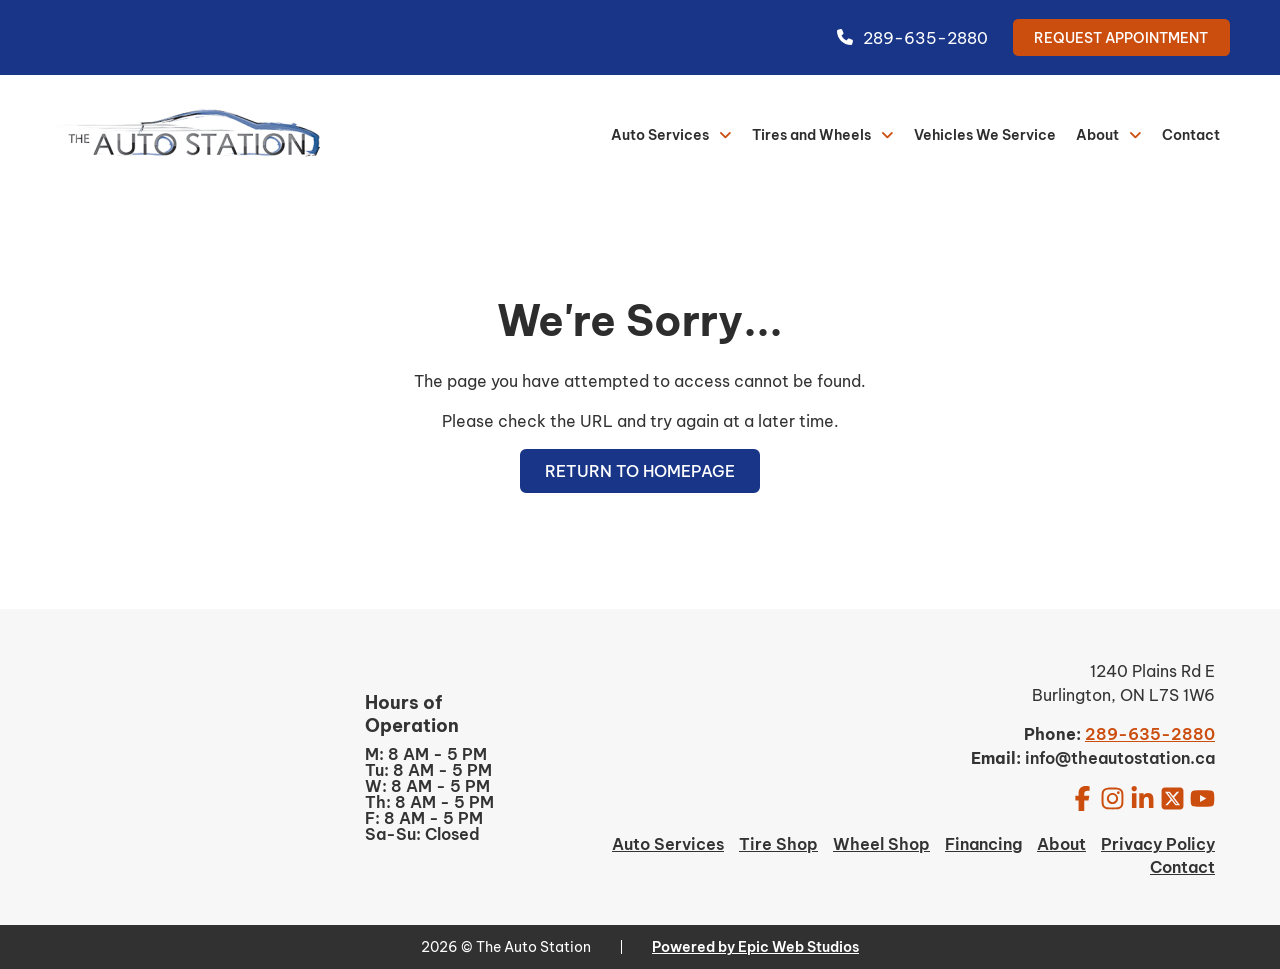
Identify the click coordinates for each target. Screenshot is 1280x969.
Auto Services (660, 135)
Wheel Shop (881, 844)
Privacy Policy (1158, 844)
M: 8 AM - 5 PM (426, 754)
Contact (1191, 135)
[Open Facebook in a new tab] (1082, 798)
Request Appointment (1121, 38)
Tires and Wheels (811, 135)
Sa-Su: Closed (422, 834)
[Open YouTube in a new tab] (1202, 798)
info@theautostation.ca (1120, 758)
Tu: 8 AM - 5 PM (428, 770)
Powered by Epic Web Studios (755, 947)
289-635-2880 (912, 38)
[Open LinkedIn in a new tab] (1142, 798)
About (1097, 135)
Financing (983, 844)
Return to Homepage (640, 471)
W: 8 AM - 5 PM (427, 786)
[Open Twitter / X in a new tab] (1172, 798)
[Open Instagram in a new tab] (1112, 798)
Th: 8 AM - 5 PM (429, 802)
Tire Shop (778, 844)
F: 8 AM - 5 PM (424, 818)
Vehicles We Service (985, 135)
